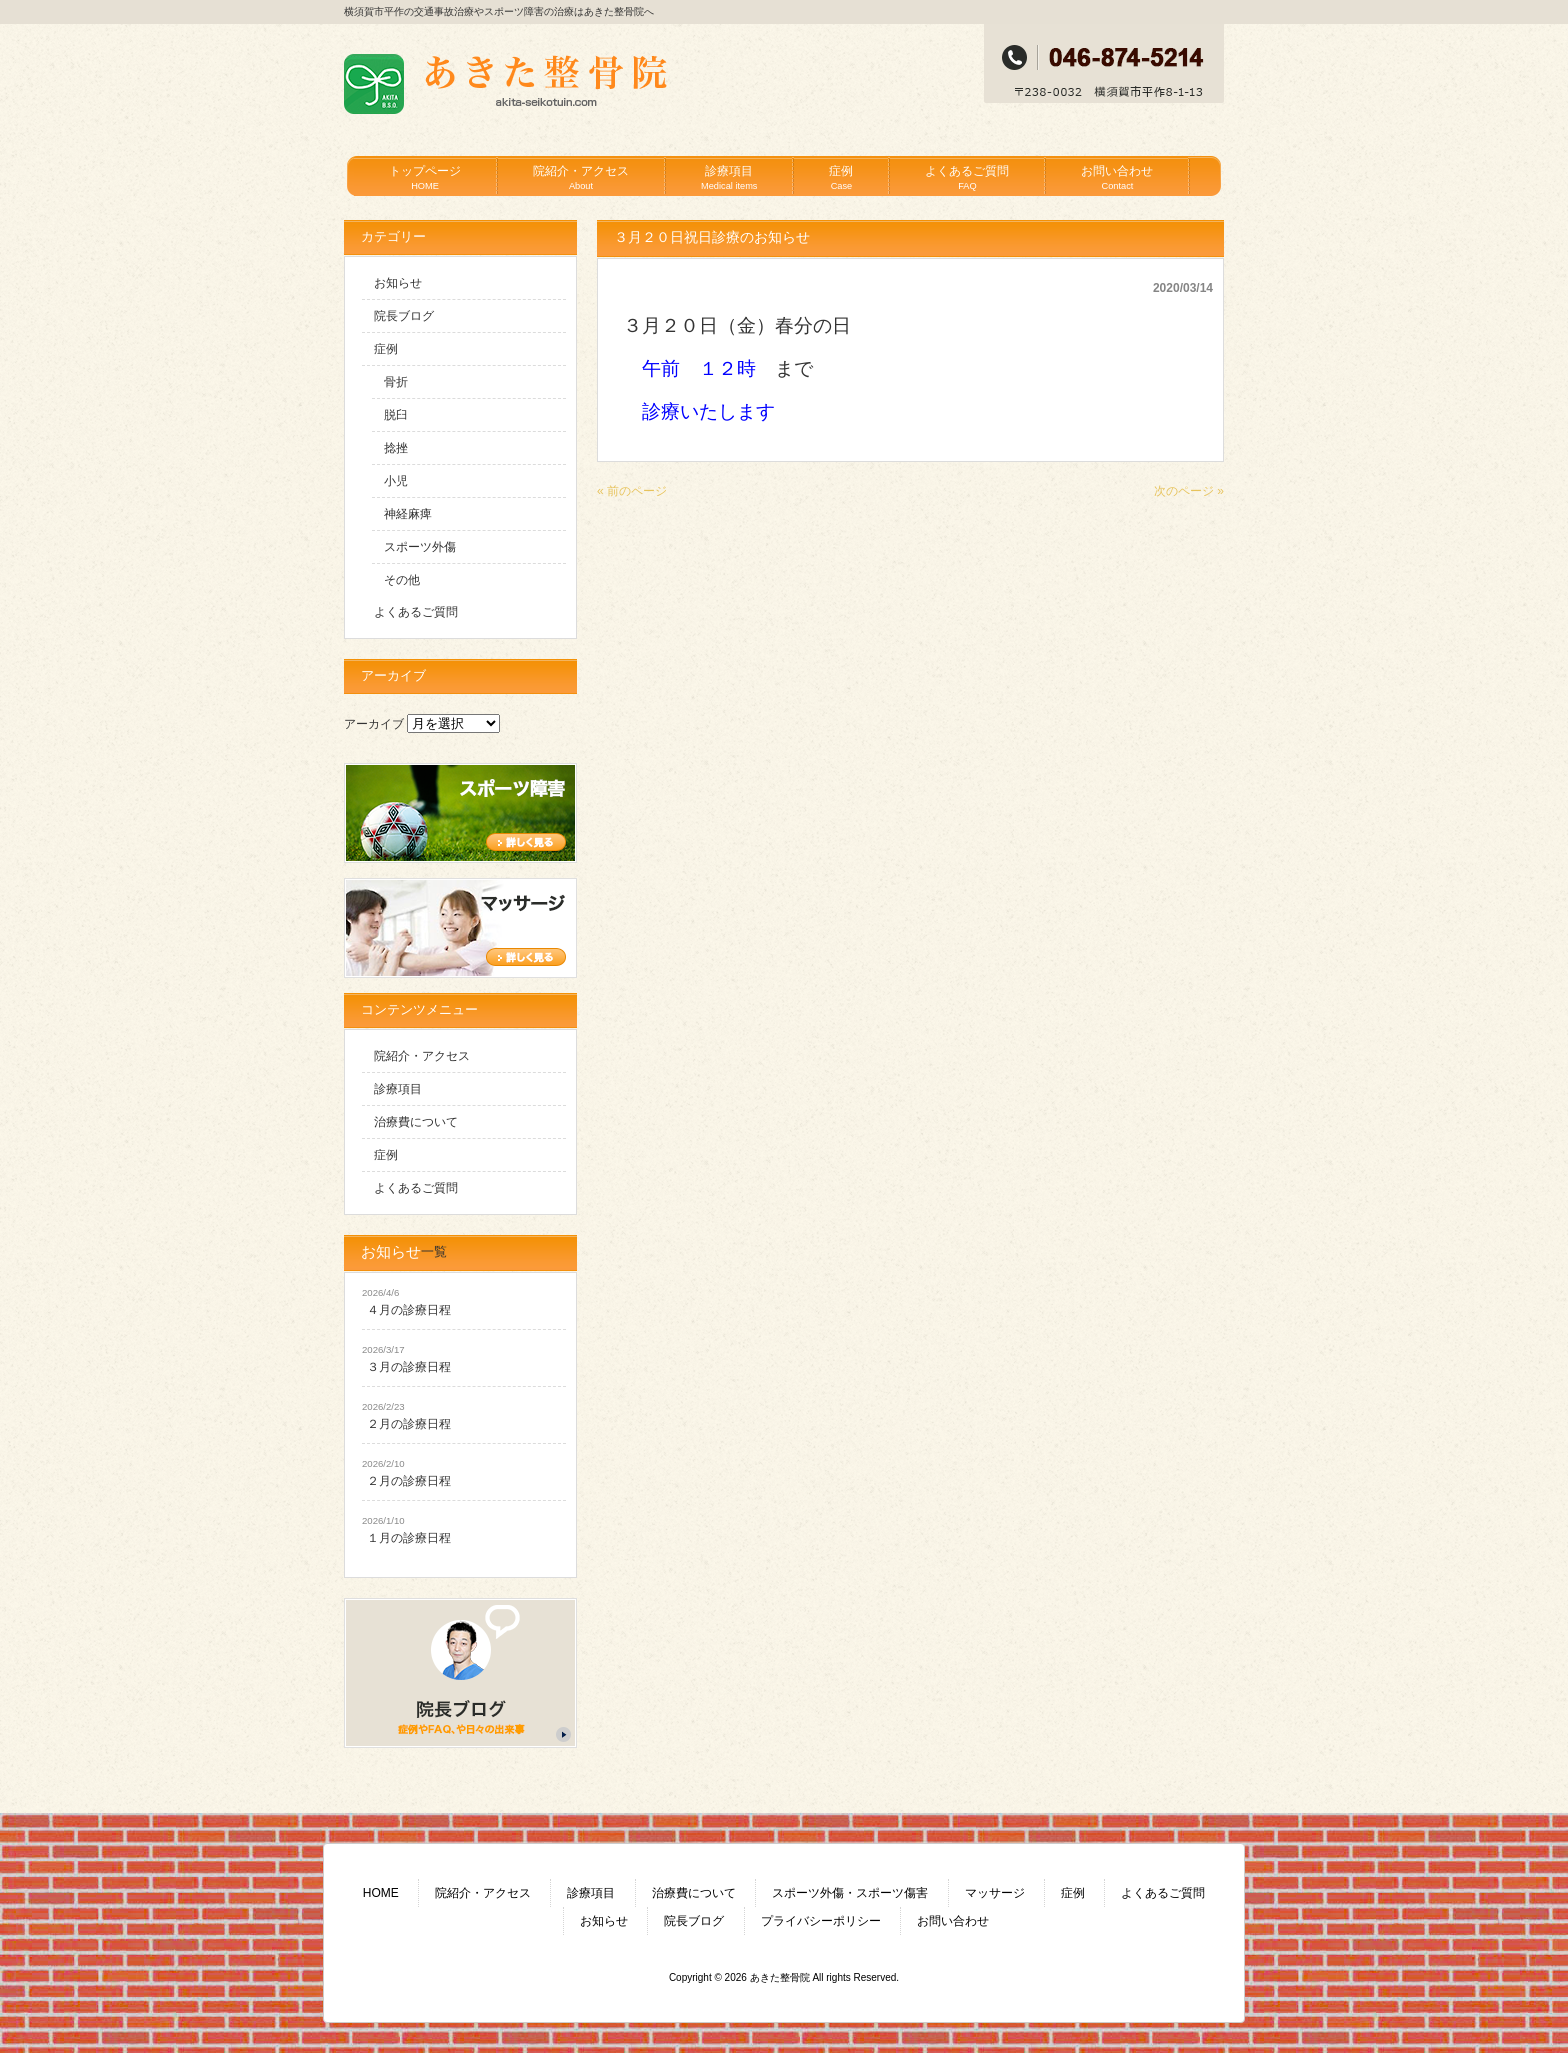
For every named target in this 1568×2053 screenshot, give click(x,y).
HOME (381, 1893)
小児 (396, 481)
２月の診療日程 (409, 1424)
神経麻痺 (408, 514)
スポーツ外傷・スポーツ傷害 (850, 1893)
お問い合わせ (953, 1921)
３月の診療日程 (409, 1367)
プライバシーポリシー (821, 1921)
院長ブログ (404, 316)
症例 (386, 349)
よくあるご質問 (416, 612)
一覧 (434, 1251)
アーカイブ (374, 724)
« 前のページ (632, 491)
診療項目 (398, 1089)
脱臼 (396, 415)
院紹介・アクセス (422, 1056)
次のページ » (1189, 491)
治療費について (416, 1122)
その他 (402, 580)
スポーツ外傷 (420, 547)
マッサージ (995, 1893)
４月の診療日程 (409, 1310)
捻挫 (396, 448)
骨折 (396, 382)
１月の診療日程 (409, 1538)
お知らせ (398, 283)
